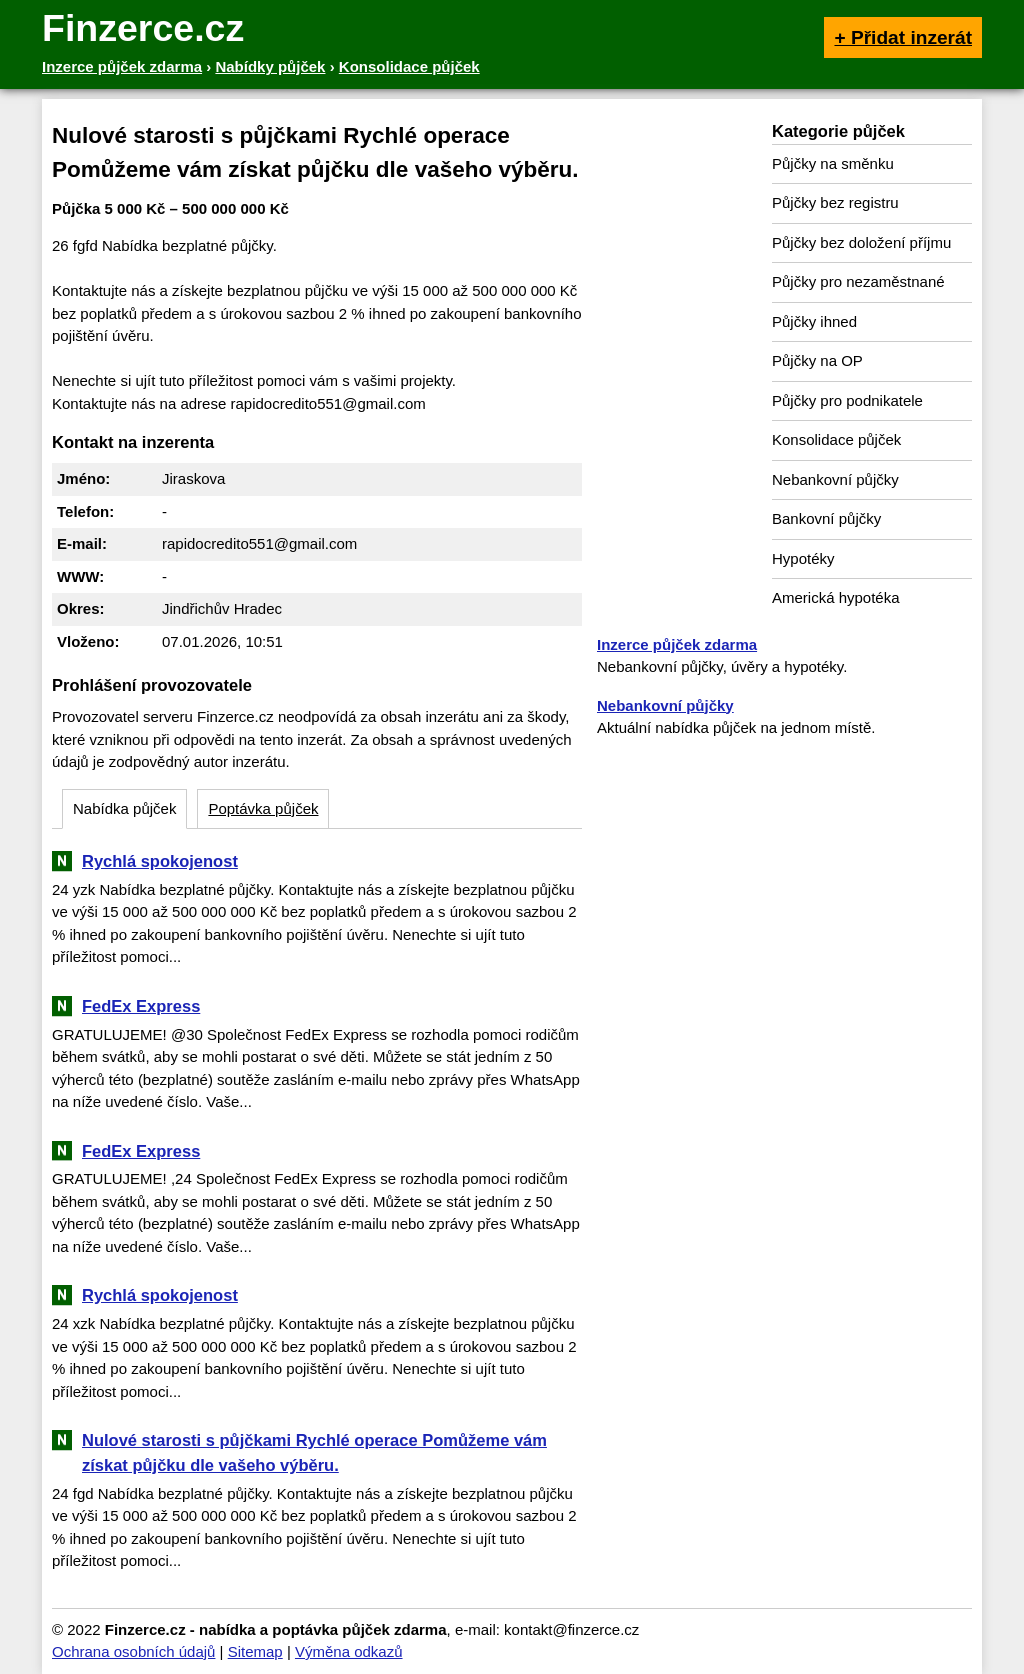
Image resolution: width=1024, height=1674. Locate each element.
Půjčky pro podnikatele (847, 400)
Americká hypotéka (836, 597)
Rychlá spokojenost (160, 861)
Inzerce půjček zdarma (677, 644)
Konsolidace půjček (836, 439)
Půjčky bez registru (835, 202)
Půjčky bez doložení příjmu (861, 242)
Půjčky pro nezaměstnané (858, 281)
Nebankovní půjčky (835, 479)
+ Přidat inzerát (903, 37)
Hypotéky (803, 558)
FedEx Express (141, 1006)
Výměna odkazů (349, 1651)
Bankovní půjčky (826, 518)
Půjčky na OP (817, 360)
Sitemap (255, 1651)
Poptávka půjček (263, 808)
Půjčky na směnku (833, 163)
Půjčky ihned (814, 321)
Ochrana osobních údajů (133, 1651)
